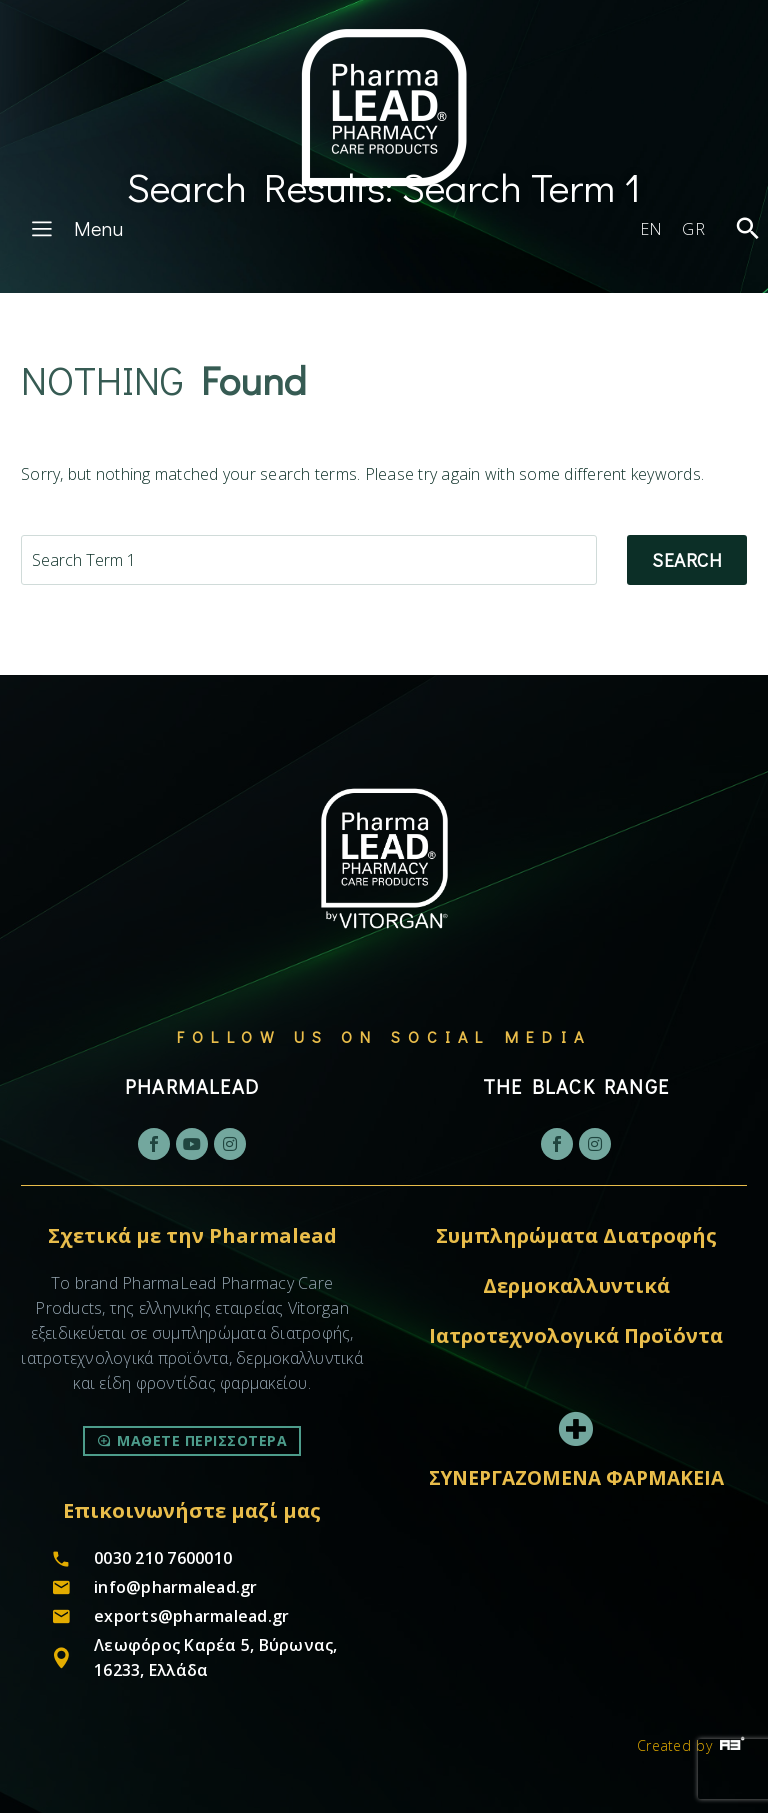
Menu (74, 228)
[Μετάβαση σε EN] (651, 228)
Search (687, 559)
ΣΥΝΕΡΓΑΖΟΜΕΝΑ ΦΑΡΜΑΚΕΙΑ (576, 1478)
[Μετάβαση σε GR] (693, 228)
